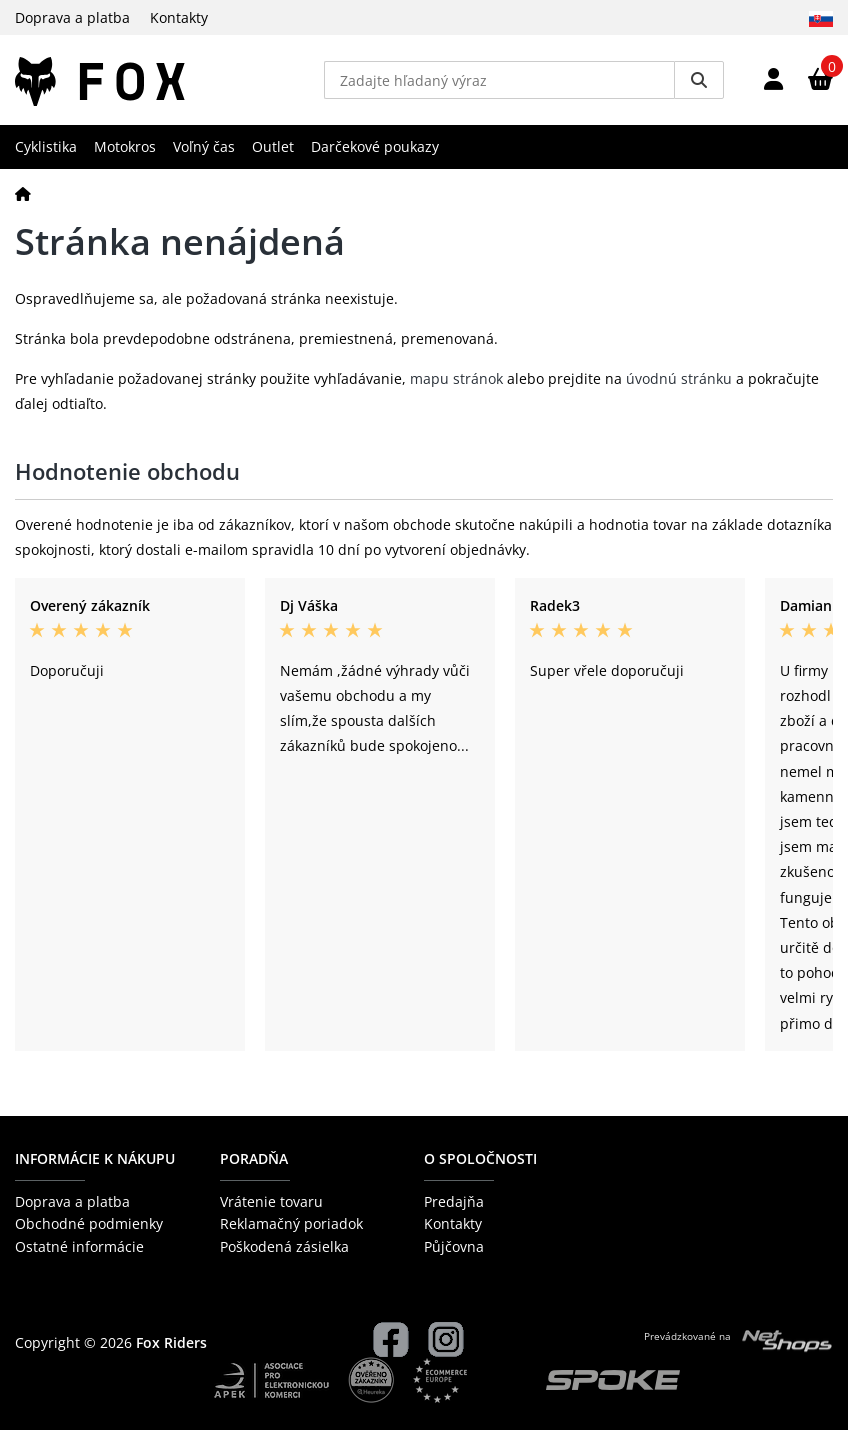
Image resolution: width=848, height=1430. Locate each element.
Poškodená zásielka (284, 1246)
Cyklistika (46, 146)
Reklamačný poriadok (291, 1223)
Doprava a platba (72, 17)
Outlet (273, 146)
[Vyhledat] (699, 80)
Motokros (125, 146)
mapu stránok (456, 378)
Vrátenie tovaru (271, 1201)
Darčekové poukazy (375, 146)
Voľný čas (204, 146)
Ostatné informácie (79, 1246)
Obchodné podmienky (89, 1223)
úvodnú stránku (679, 378)
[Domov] (23, 193)
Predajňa (454, 1201)
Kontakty (179, 17)
